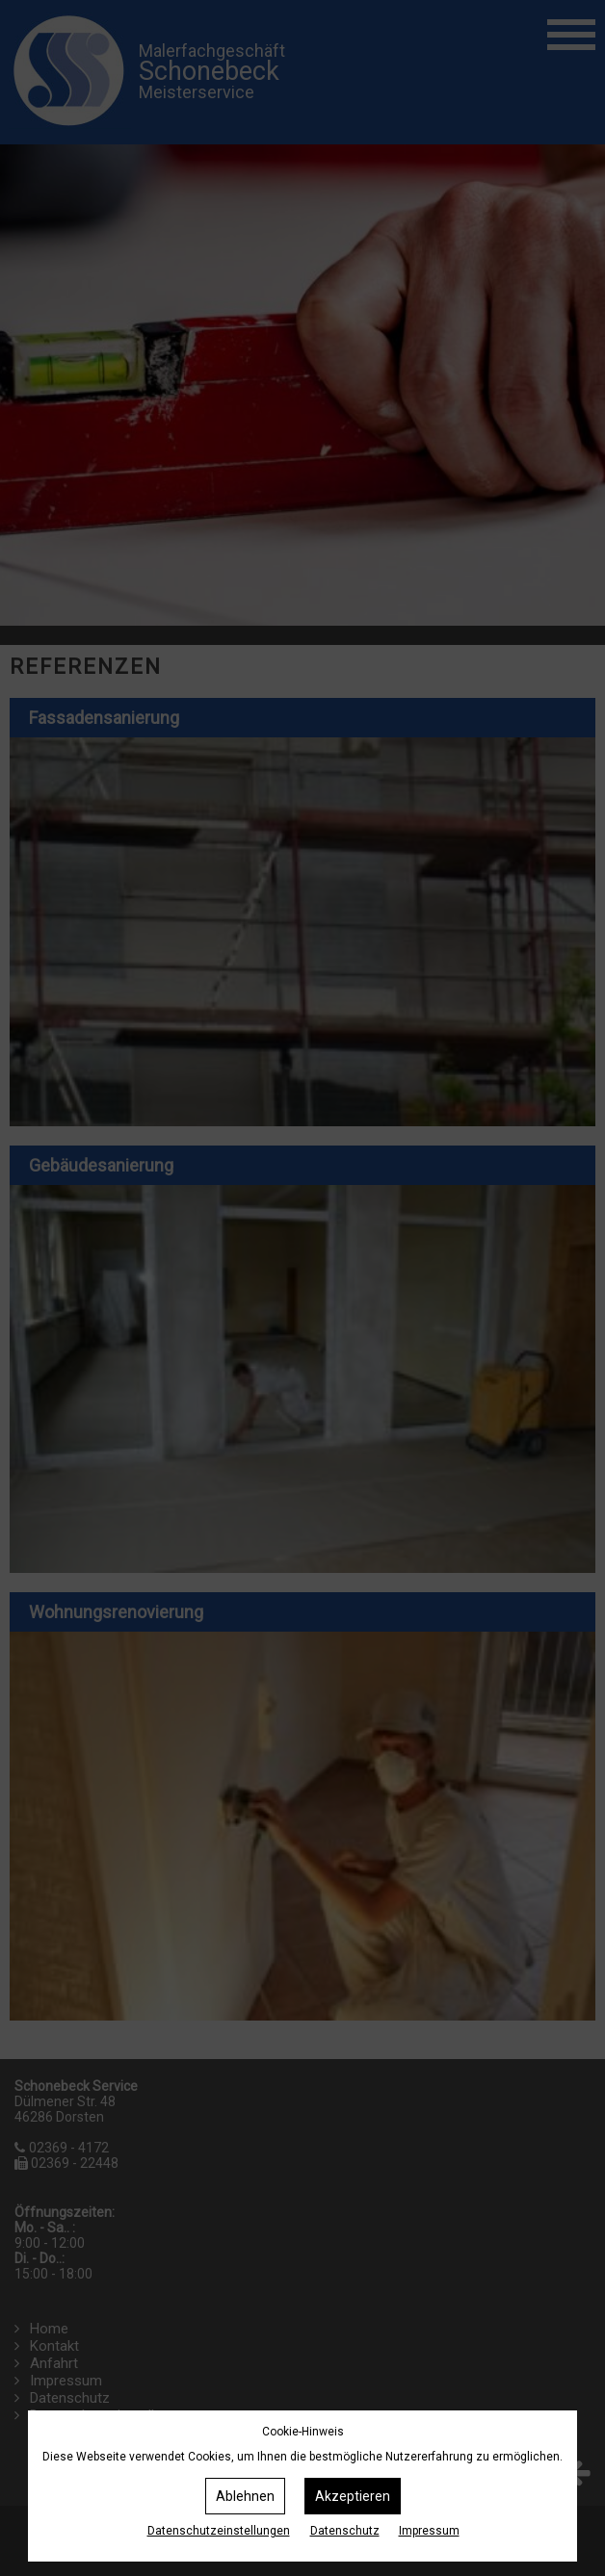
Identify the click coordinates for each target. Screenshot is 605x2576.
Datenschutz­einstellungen (218, 2530)
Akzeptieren (352, 2496)
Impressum (429, 2530)
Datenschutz (345, 2530)
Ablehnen (245, 2496)
